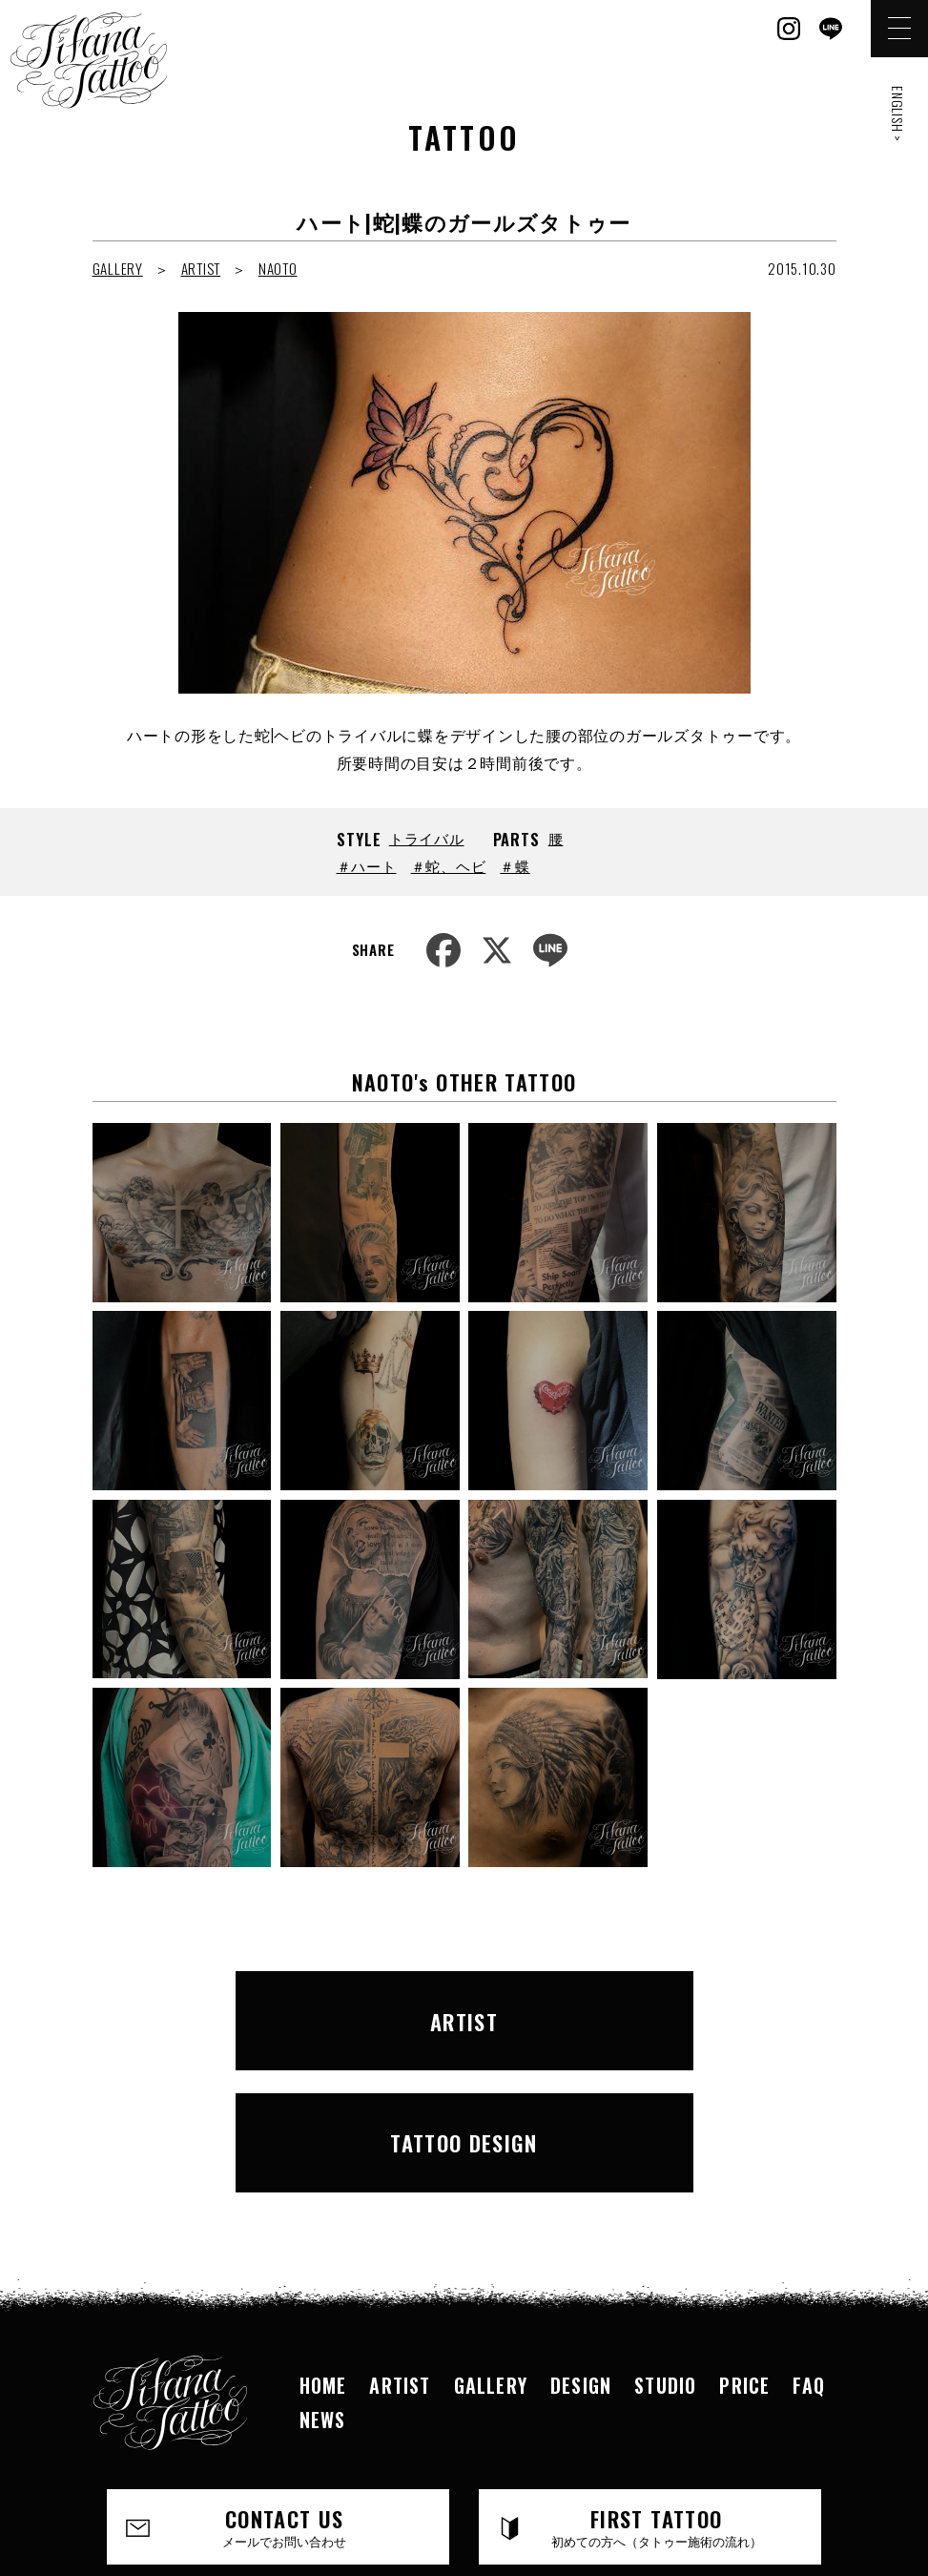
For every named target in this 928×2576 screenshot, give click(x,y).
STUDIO (665, 2240)
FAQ (809, 2240)
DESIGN (580, 2240)
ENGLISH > (898, 114)
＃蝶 (515, 865)
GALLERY (118, 268)
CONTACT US (284, 2381)
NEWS (322, 2274)
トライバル (426, 837)
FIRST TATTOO (656, 2381)
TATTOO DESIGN (654, 2008)
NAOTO (278, 268)
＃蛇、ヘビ (448, 865)
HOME (323, 2240)
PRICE (744, 2240)
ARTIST (201, 268)
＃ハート (367, 865)
